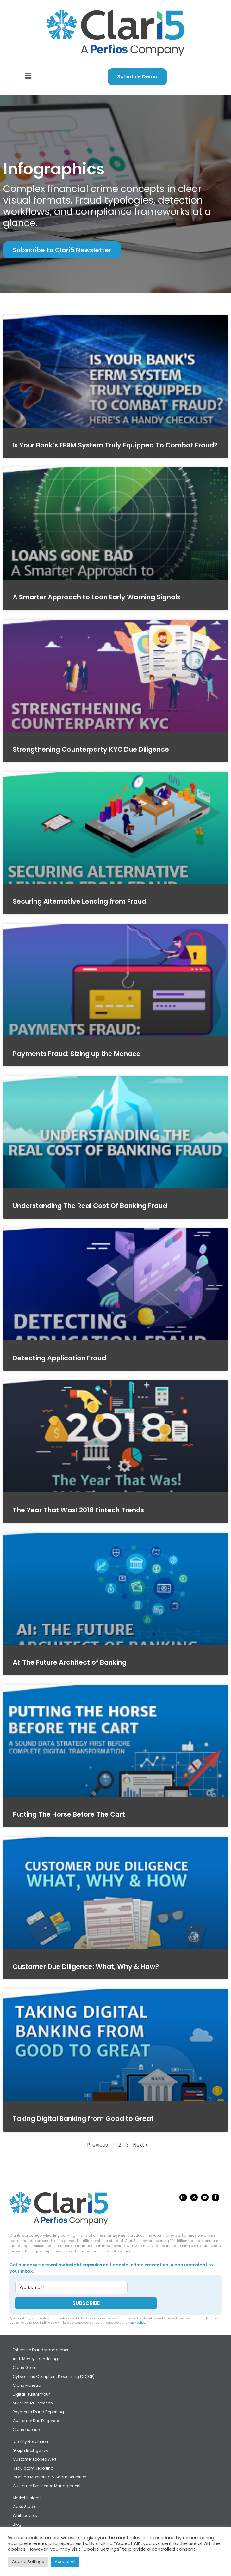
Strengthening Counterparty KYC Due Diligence (91, 749)
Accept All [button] (65, 2562)
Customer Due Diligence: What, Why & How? (86, 1966)
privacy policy (135, 2322)
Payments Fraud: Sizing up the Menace (76, 1053)
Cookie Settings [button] (28, 2562)
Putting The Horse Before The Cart (69, 1814)
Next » (140, 2144)
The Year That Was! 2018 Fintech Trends (78, 1510)
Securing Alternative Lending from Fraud (79, 901)
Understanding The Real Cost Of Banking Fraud (90, 1205)
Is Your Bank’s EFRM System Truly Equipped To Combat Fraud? (115, 445)
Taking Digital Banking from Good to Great (83, 2118)
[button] (28, 77)
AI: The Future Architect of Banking (70, 1662)
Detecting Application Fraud (59, 1358)
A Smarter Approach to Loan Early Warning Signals (96, 597)
